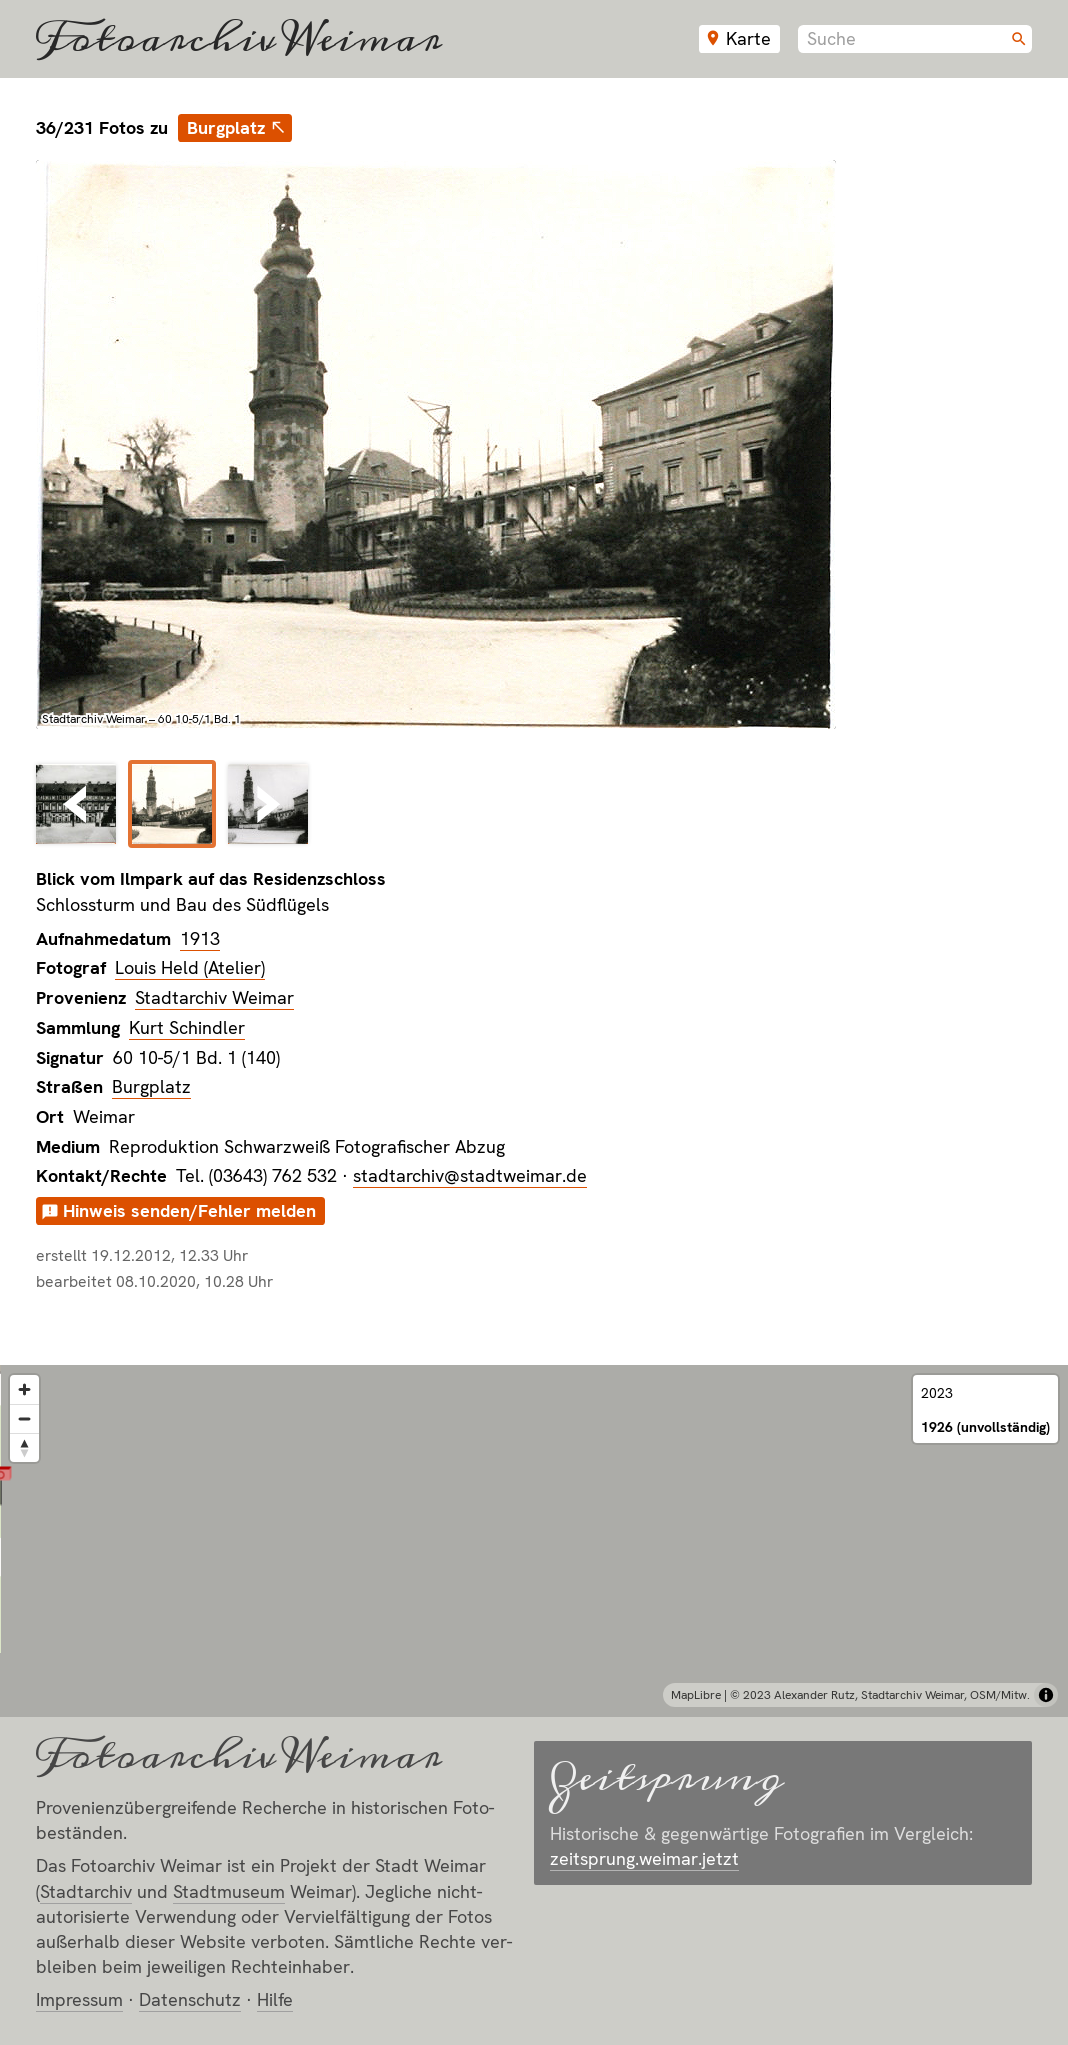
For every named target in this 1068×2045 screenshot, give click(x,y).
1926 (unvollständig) (985, 1427)
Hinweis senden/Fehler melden (189, 1210)
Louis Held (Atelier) (190, 967)
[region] (534, 1541)
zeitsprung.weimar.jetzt (644, 1858)
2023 (937, 1393)
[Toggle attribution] (1046, 1695)
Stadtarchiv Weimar (214, 997)
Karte (748, 38)
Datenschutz (190, 1999)
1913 (200, 938)
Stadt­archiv (86, 1891)
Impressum (79, 1999)
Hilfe (275, 1999)
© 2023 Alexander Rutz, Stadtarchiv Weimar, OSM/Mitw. (880, 1695)
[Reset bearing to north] (24, 1447)
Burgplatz (226, 127)
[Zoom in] (24, 1389)
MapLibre (696, 1695)
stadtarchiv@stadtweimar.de (470, 1175)
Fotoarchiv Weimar (239, 39)
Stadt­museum (229, 1891)
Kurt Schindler (187, 1027)
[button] (534, 1516)
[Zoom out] (24, 1418)
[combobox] (915, 39)
